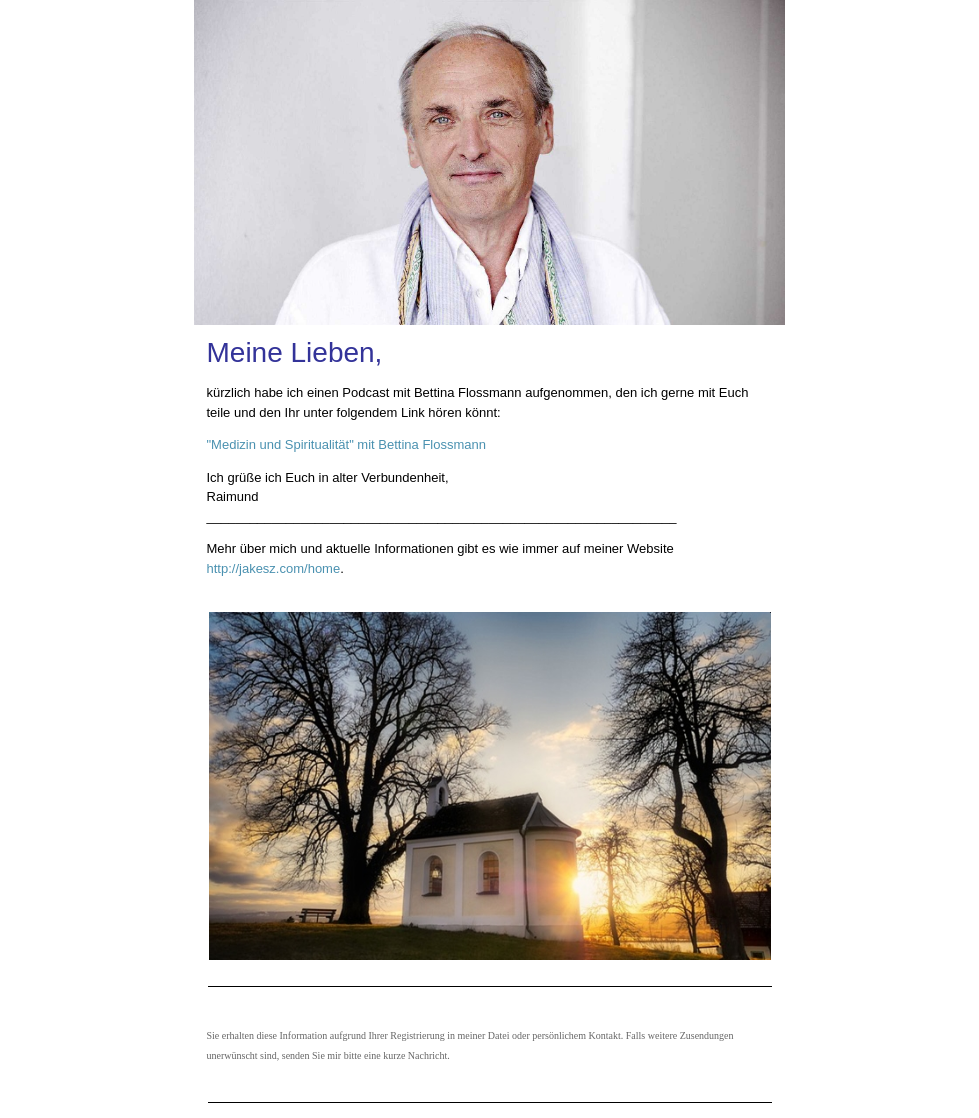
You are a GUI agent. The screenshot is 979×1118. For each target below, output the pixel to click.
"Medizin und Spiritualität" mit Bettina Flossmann (346, 444)
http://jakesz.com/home (274, 568)
